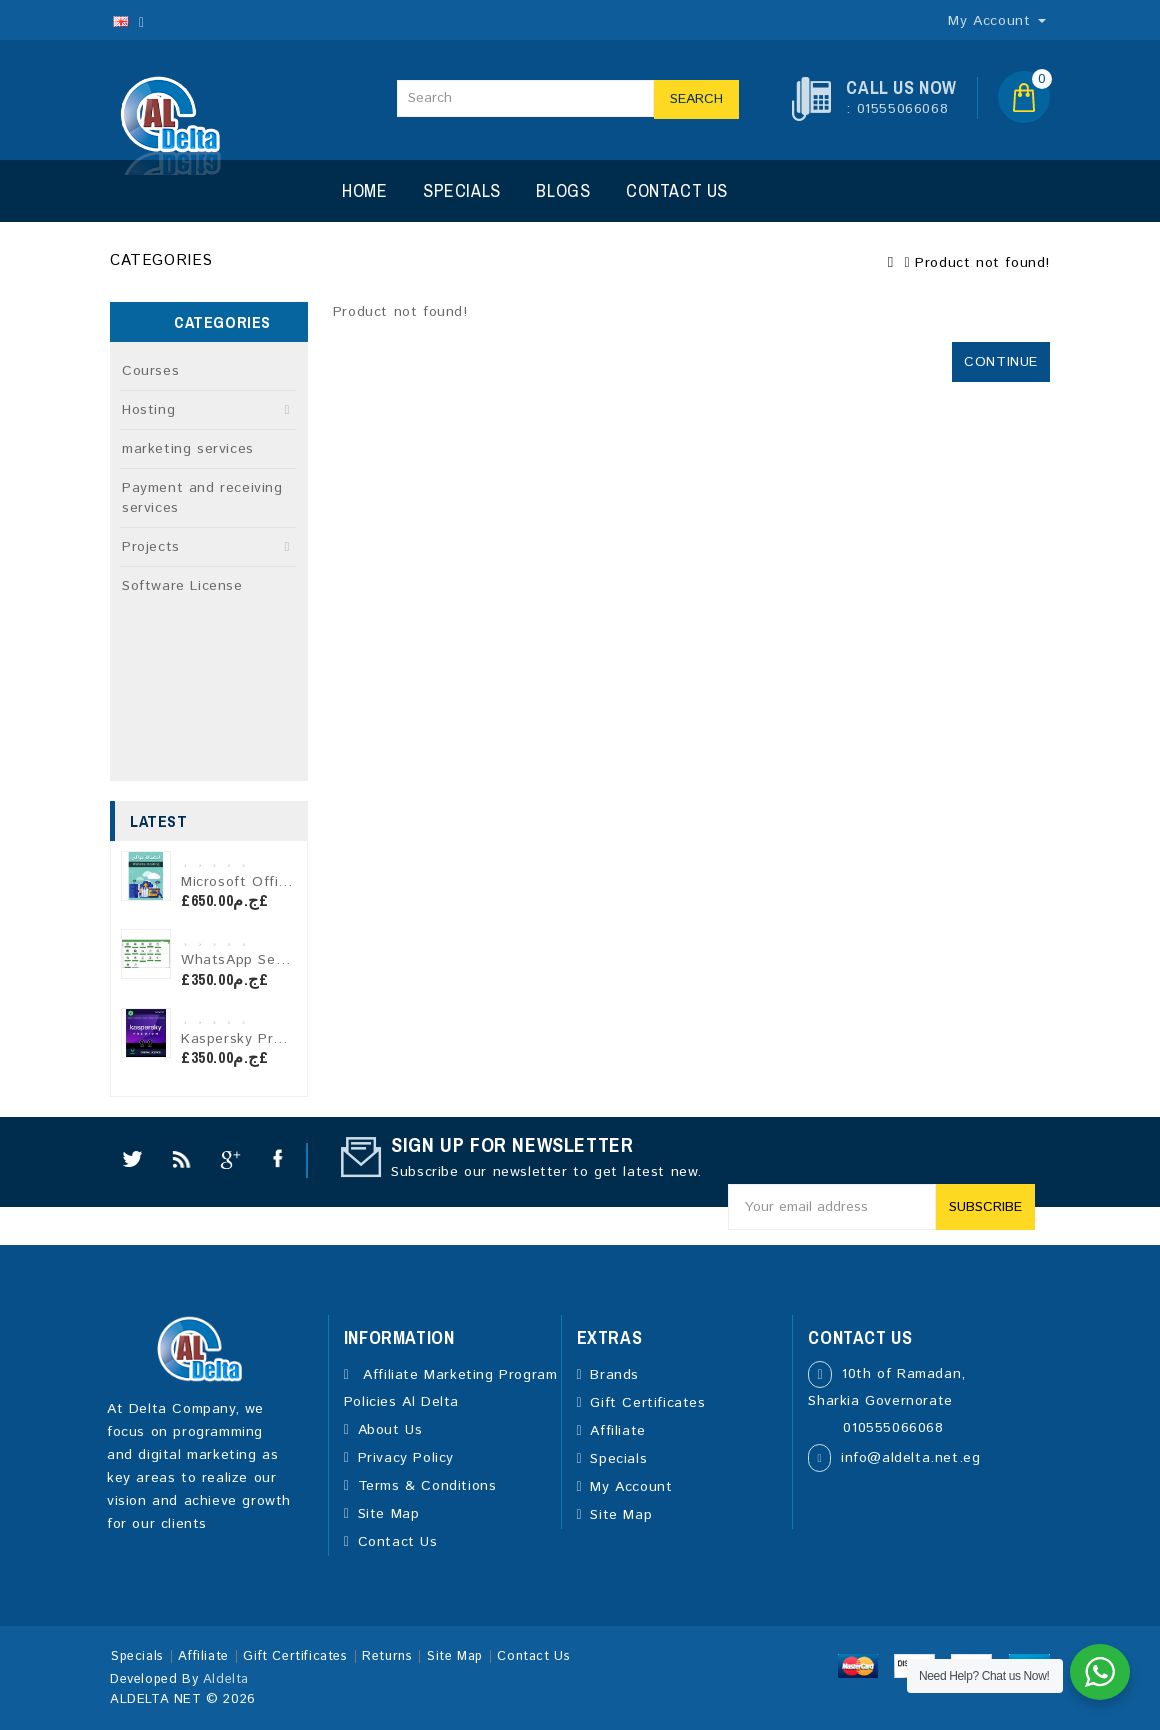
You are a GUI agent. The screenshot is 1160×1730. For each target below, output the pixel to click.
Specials (462, 190)
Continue (1001, 362)
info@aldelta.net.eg (910, 1458)
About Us (390, 1430)
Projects (151, 547)
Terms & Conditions (427, 1486)
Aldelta (226, 1679)
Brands (614, 1375)
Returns (387, 1656)
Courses (150, 371)
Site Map (389, 1514)
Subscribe (985, 1207)
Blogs (563, 190)
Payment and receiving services (202, 498)
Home (364, 190)
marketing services (188, 449)
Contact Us (677, 190)
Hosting (148, 410)
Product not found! (982, 263)
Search (696, 99)
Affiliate (617, 1431)
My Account (631, 1487)
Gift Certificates (647, 1403)
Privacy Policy (406, 1458)
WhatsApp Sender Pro (258, 960)
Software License (182, 586)
